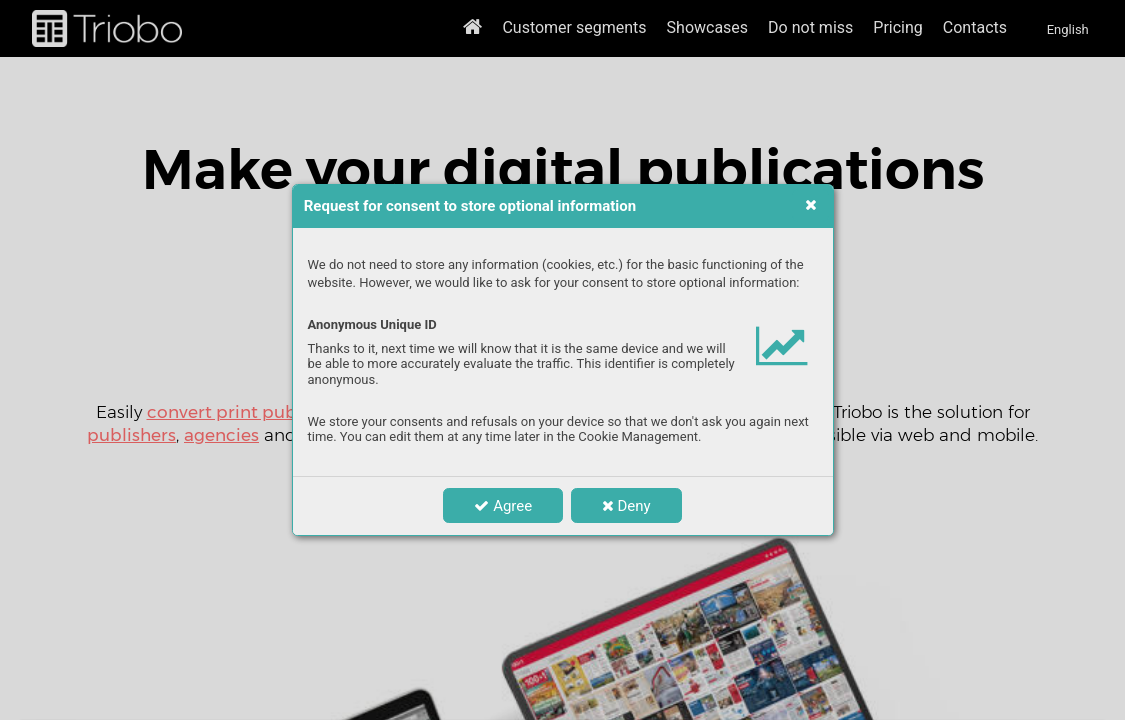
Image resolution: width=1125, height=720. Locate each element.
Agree (503, 506)
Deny (626, 506)
